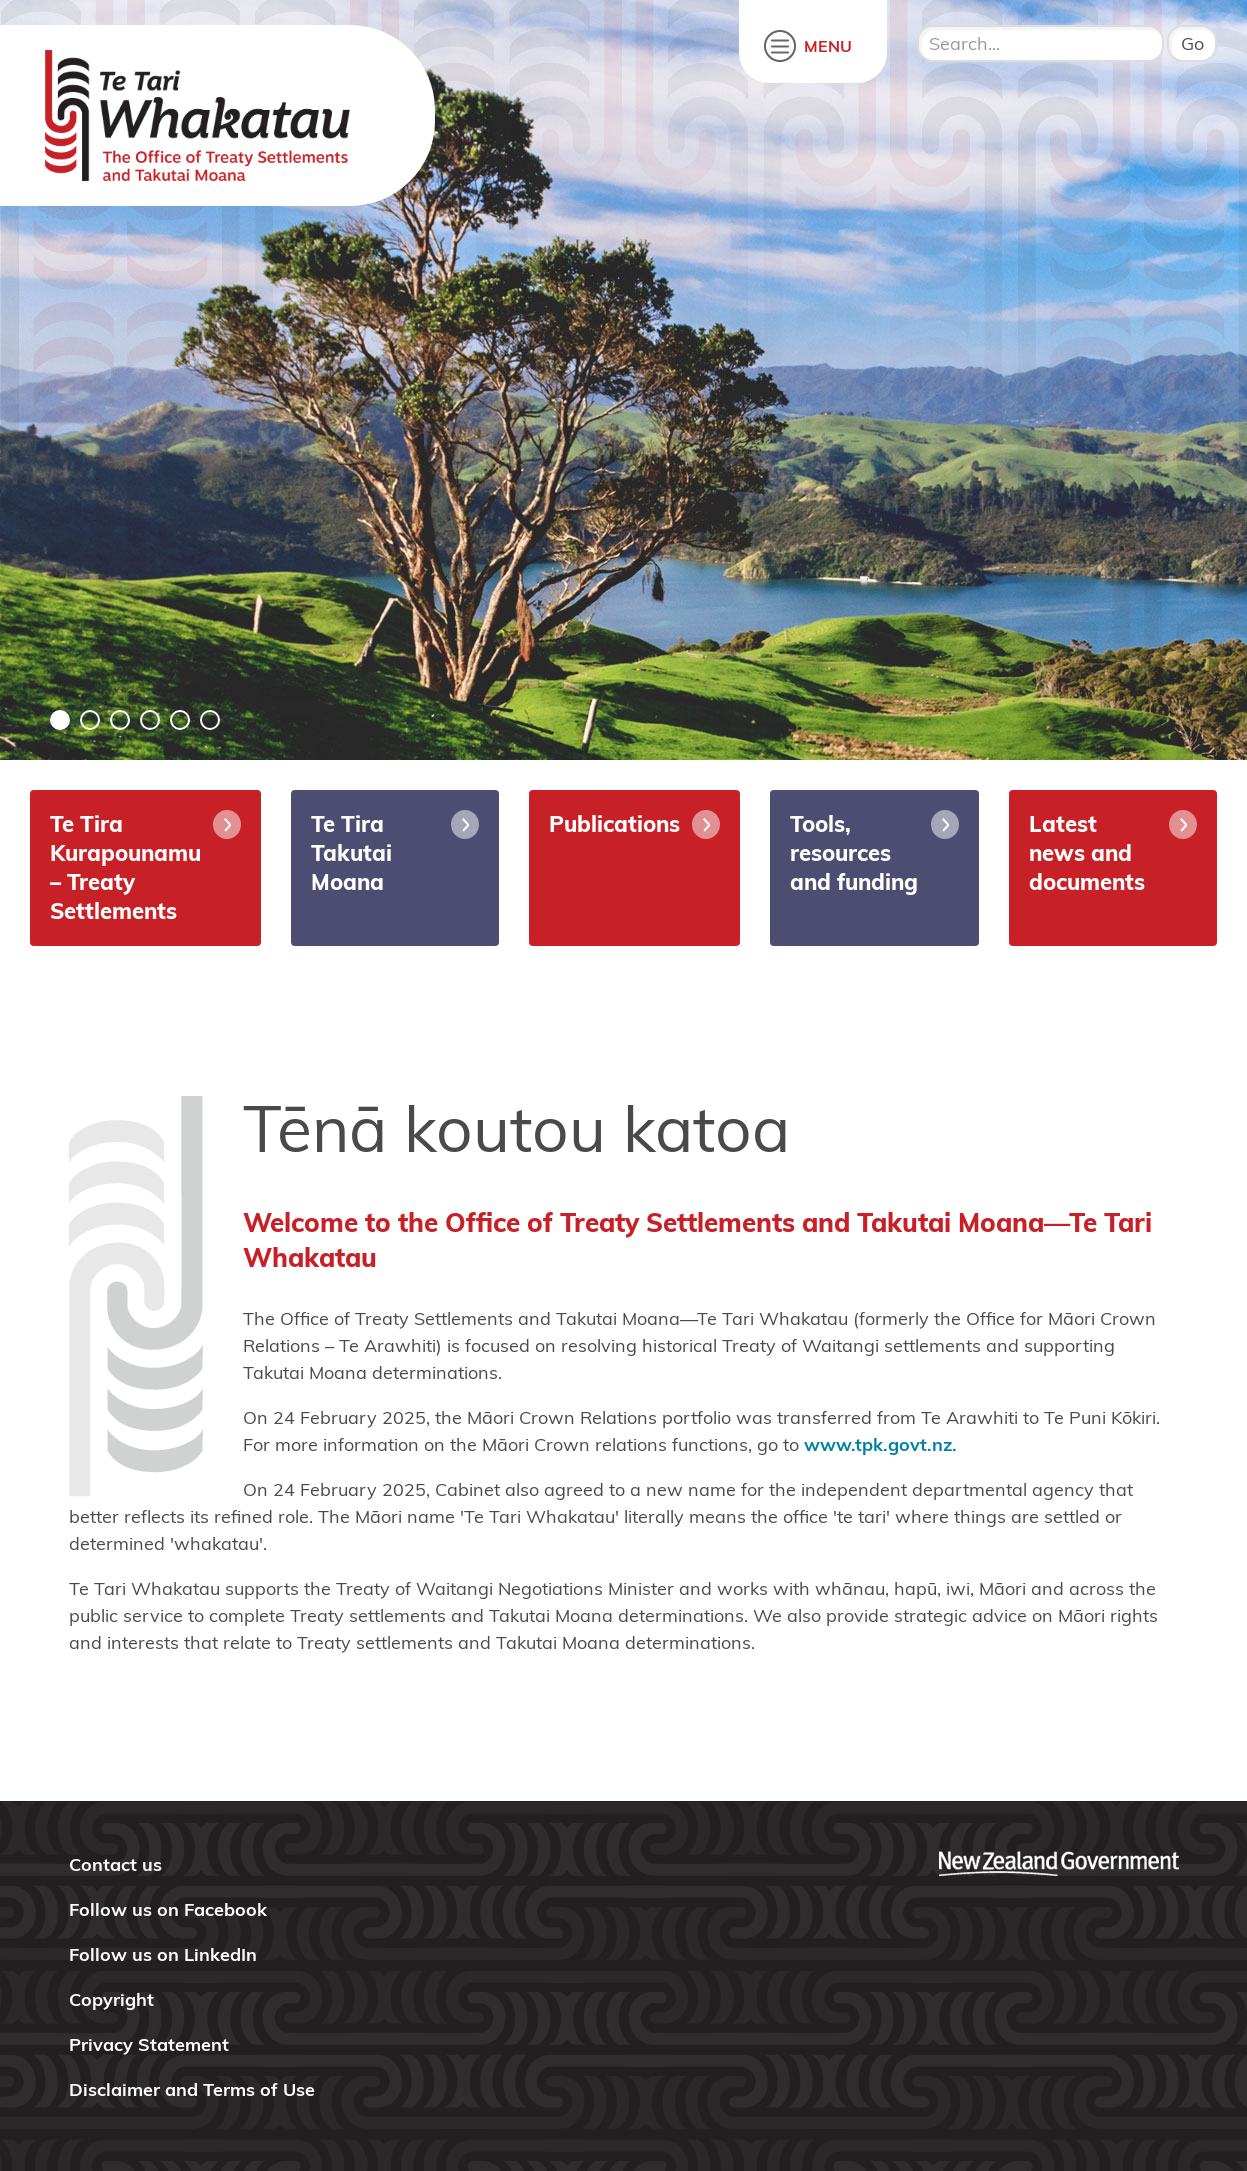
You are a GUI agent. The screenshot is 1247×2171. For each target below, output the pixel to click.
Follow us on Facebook (168, 1909)
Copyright (111, 1999)
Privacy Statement (149, 2044)
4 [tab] (150, 720)
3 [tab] (120, 720)
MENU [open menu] (828, 46)
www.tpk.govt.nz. (880, 1444)
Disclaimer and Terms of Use (192, 2089)
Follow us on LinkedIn (163, 1954)
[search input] (1040, 43)
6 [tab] (210, 720)
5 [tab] (180, 720)
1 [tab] (60, 720)
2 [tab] (90, 720)
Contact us (115, 1864)
